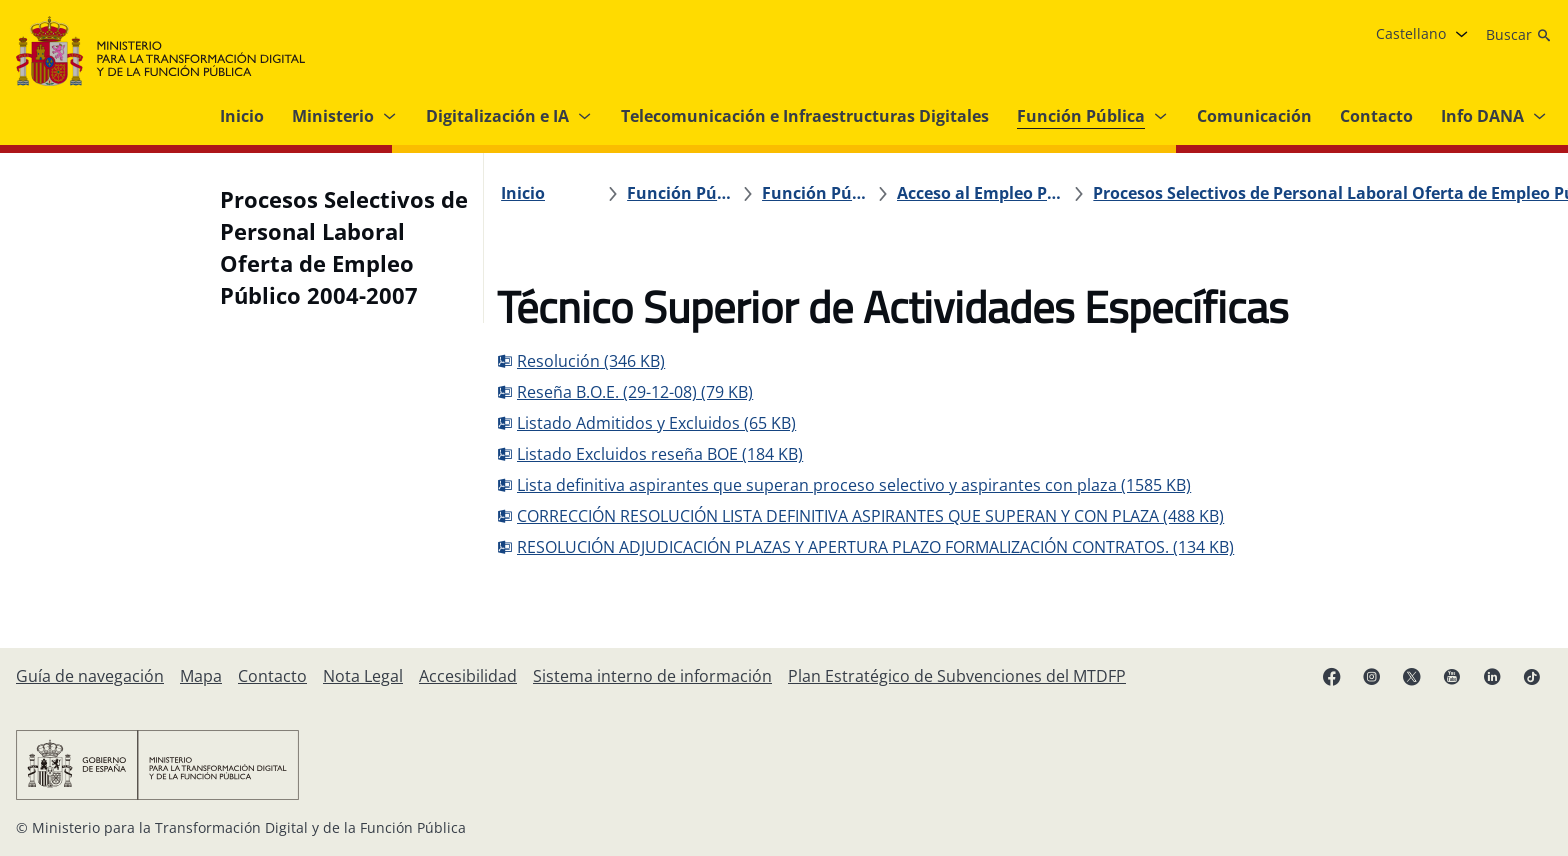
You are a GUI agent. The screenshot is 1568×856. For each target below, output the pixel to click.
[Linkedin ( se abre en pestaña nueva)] (1492, 676)
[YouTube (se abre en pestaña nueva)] (1452, 676)
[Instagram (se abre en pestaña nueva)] (1372, 676)
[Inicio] (534, 193)
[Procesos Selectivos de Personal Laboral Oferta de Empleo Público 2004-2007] (1168, 193)
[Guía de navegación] (90, 676)
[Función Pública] (675, 193)
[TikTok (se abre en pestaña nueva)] (1532, 676)
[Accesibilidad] (468, 676)
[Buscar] (1519, 35)
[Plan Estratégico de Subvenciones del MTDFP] (957, 676)
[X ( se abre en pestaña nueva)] (1412, 676)
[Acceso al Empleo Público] (899, 193)
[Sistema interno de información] (652, 676)
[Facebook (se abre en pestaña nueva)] (1332, 676)
